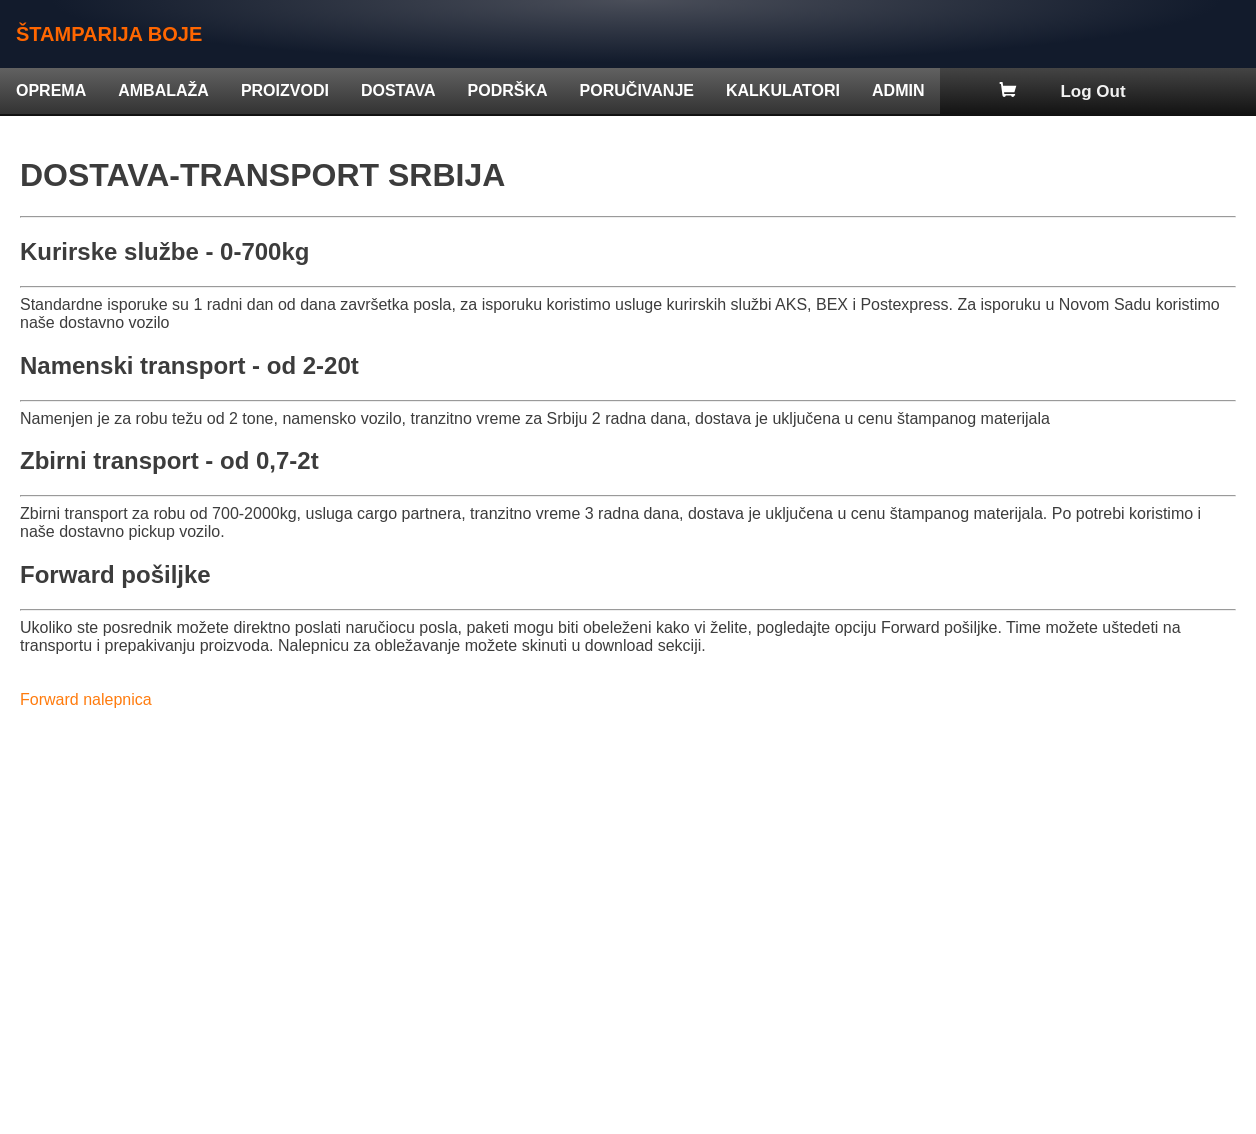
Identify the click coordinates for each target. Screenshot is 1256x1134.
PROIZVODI (285, 90)
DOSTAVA (398, 90)
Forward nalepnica (86, 699)
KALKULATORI (783, 90)
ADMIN (898, 90)
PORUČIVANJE (637, 90)
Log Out (1092, 91)
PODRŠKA (508, 90)
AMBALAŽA (163, 90)
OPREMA (51, 90)
